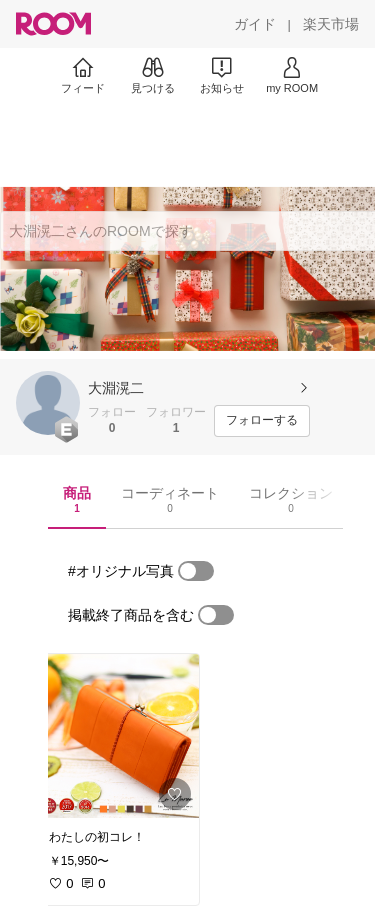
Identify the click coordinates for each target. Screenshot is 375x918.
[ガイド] (255, 24)
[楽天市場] (331, 24)
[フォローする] (262, 421)
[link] (118, 736)
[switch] (196, 571)
